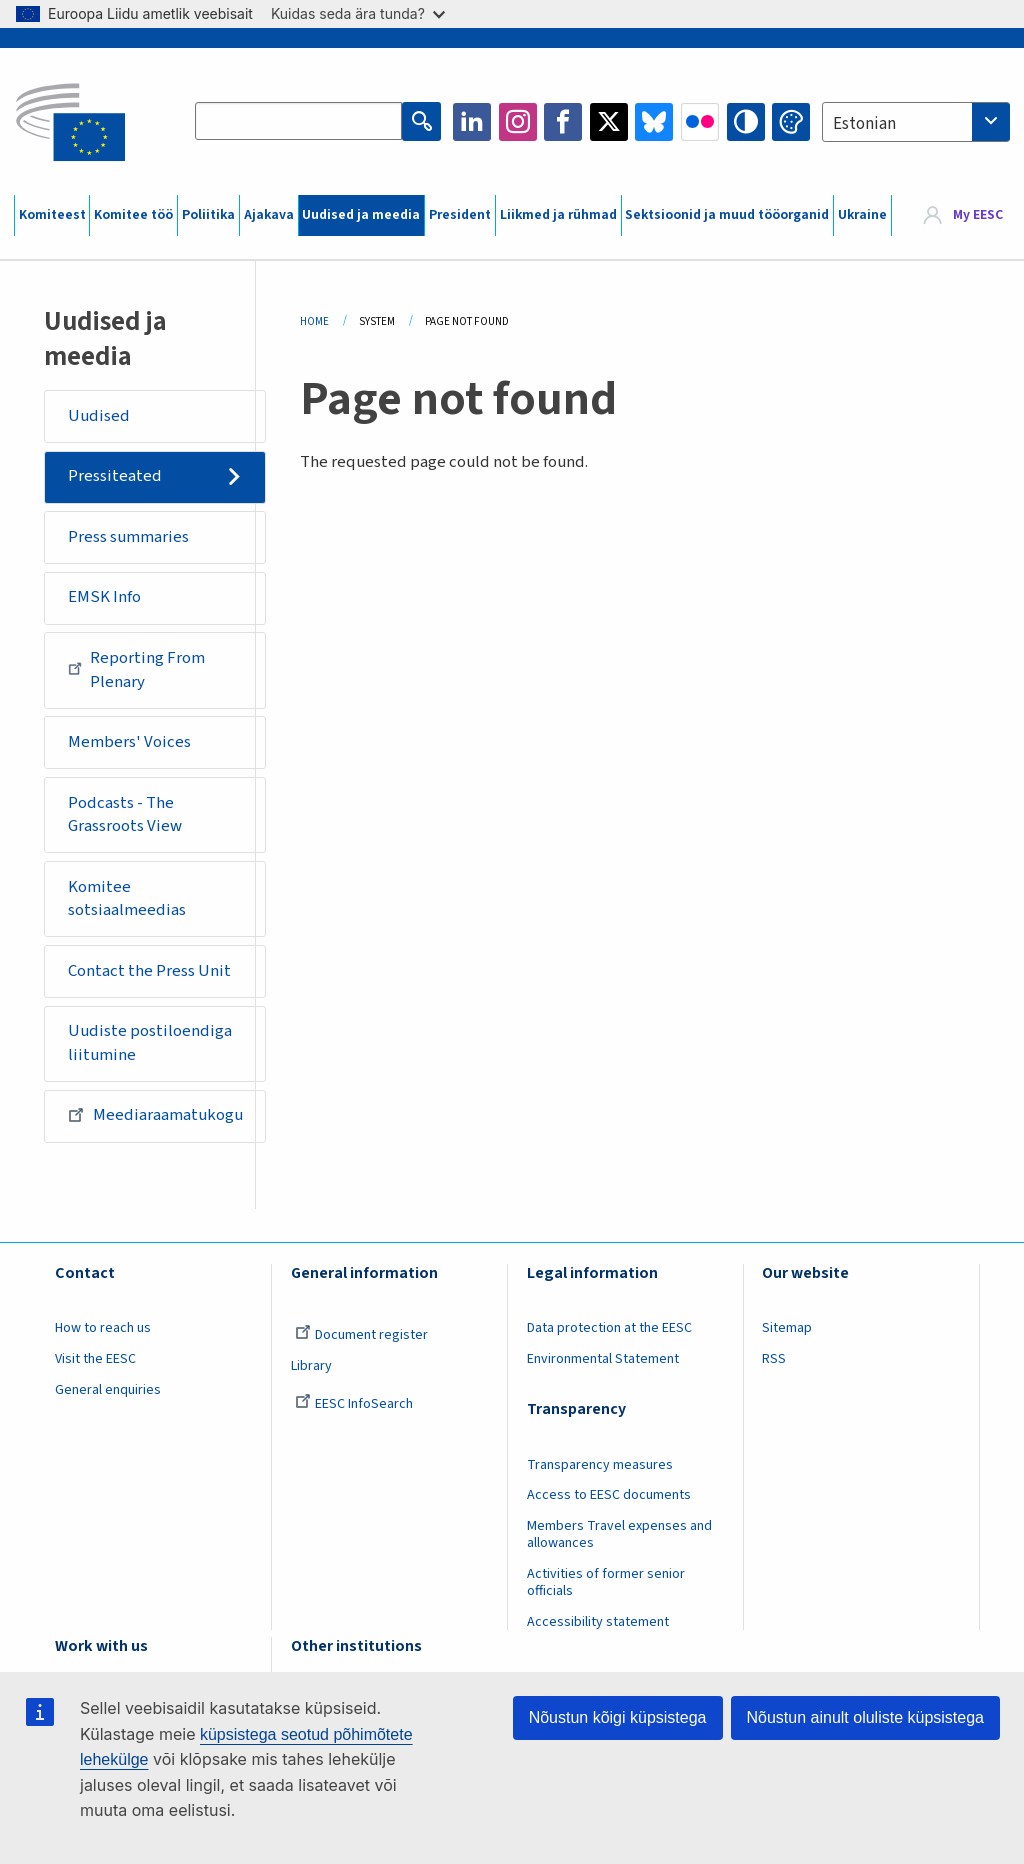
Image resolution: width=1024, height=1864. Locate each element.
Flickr (700, 122)
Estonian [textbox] (864, 124)
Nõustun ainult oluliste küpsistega (865, 1717)
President (460, 215)
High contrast (746, 122)
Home (314, 321)
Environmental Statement (603, 1359)
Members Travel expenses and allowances (619, 1534)
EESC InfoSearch (354, 1404)
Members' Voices (129, 742)
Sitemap (787, 1328)
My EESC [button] (978, 215)
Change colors (791, 122)
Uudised (99, 416)
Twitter (609, 122)
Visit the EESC (95, 1359)
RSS (774, 1359)
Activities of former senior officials (606, 1582)
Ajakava (269, 215)
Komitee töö (133, 215)
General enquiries (108, 1390)
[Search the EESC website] (299, 122)
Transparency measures (600, 1465)
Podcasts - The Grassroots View (125, 815)
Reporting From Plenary (137, 670)
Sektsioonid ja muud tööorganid (727, 215)
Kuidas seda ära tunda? (358, 13)
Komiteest (52, 215)
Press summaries (128, 537)
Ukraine (862, 215)
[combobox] (916, 122)
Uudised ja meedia (361, 215)
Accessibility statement (598, 1622)
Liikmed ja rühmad (558, 215)
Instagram (518, 122)
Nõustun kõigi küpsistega (618, 1717)
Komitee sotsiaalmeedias (127, 899)
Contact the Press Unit (149, 971)
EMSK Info (104, 597)
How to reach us (103, 1328)
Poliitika (208, 215)
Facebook (563, 122)
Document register (361, 1335)
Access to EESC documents (609, 1495)
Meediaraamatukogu (155, 1115)
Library (311, 1366)
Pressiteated (115, 476)
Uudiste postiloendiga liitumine (150, 1043)
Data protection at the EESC (609, 1328)
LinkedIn (472, 122)
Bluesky (654, 122)
